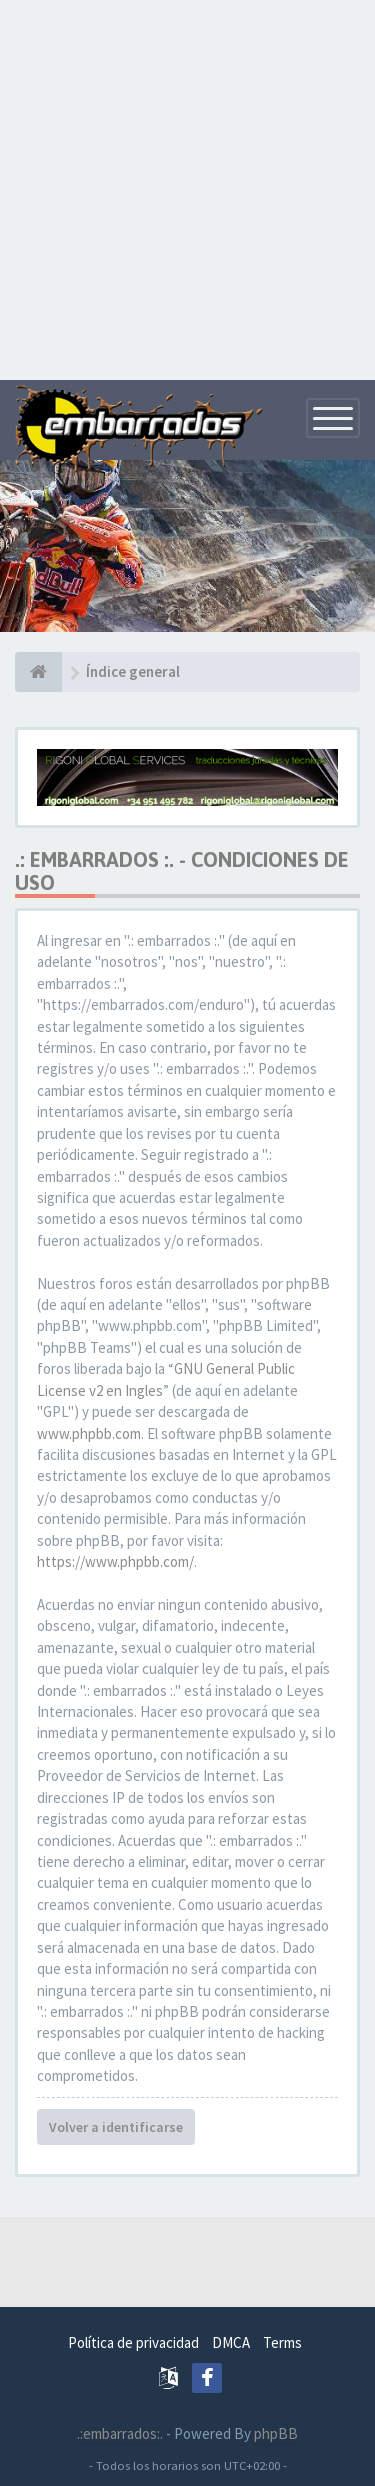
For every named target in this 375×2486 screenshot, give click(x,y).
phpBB (276, 2433)
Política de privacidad (133, 2342)
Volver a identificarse (116, 2127)
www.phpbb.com (89, 1433)
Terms (282, 2342)
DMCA (231, 2342)
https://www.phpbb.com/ (115, 1561)
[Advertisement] (187, 187)
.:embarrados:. (120, 2433)
